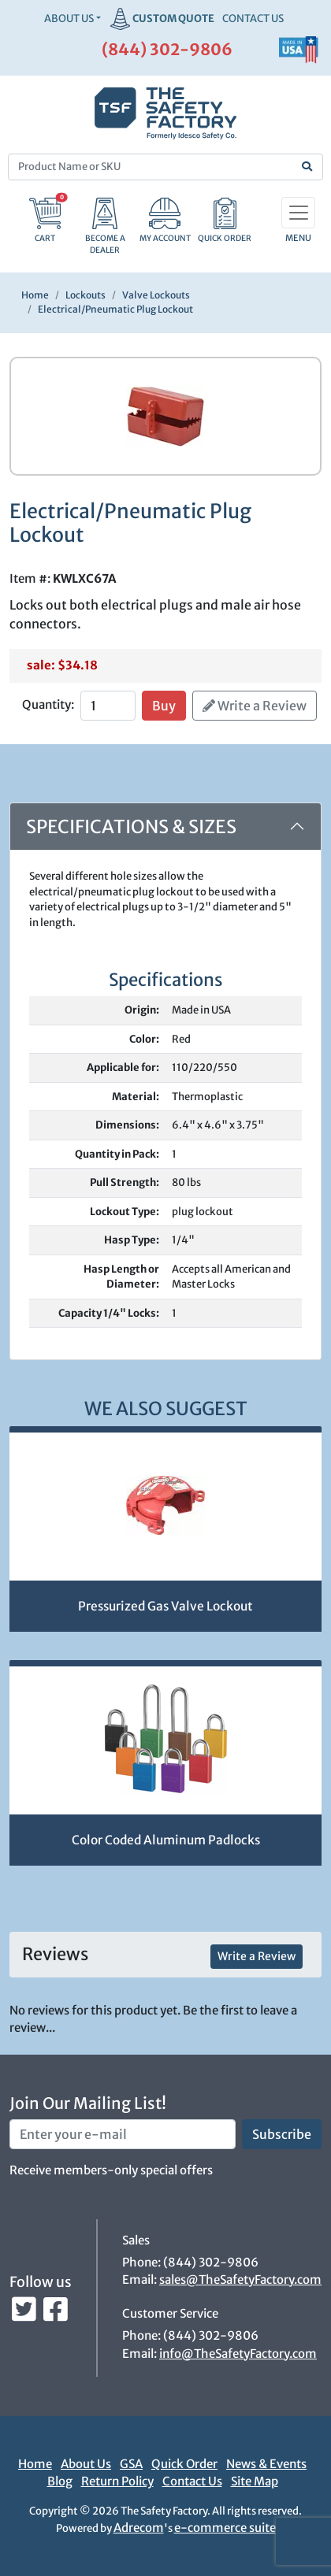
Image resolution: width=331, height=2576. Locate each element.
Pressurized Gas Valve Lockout (165, 1606)
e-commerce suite (225, 2527)
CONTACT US (253, 18)
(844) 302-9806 (167, 49)
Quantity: (48, 704)
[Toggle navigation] (298, 212)
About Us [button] (69, 18)
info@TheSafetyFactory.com (238, 2353)
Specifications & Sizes (131, 826)
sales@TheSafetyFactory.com (240, 2279)
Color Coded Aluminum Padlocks (166, 1840)
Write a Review (255, 705)
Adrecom (138, 2527)
